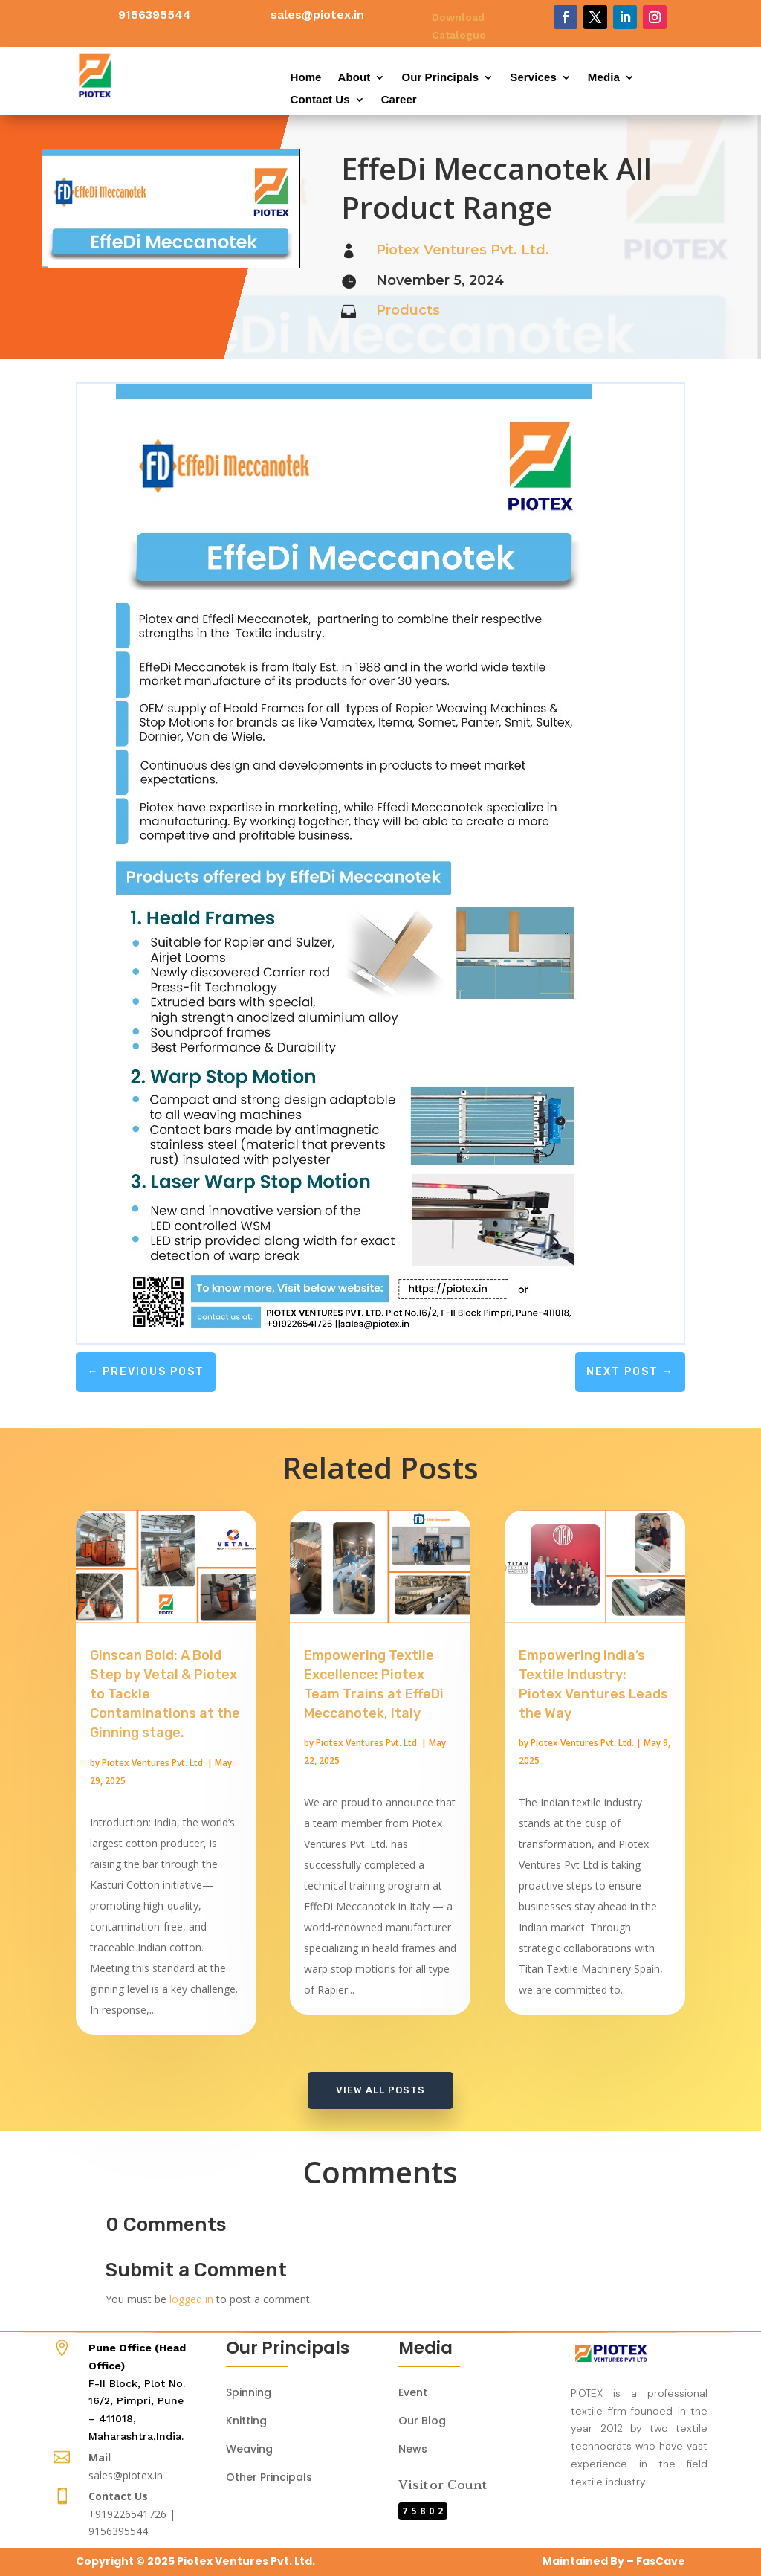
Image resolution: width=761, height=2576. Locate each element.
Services (533, 77)
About (354, 77)
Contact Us (319, 100)
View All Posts (380, 2090)
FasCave (660, 2561)
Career (399, 100)
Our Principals (440, 77)
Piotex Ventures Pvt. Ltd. (462, 250)
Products (408, 310)
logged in (191, 2299)
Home (305, 77)
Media (604, 77)
